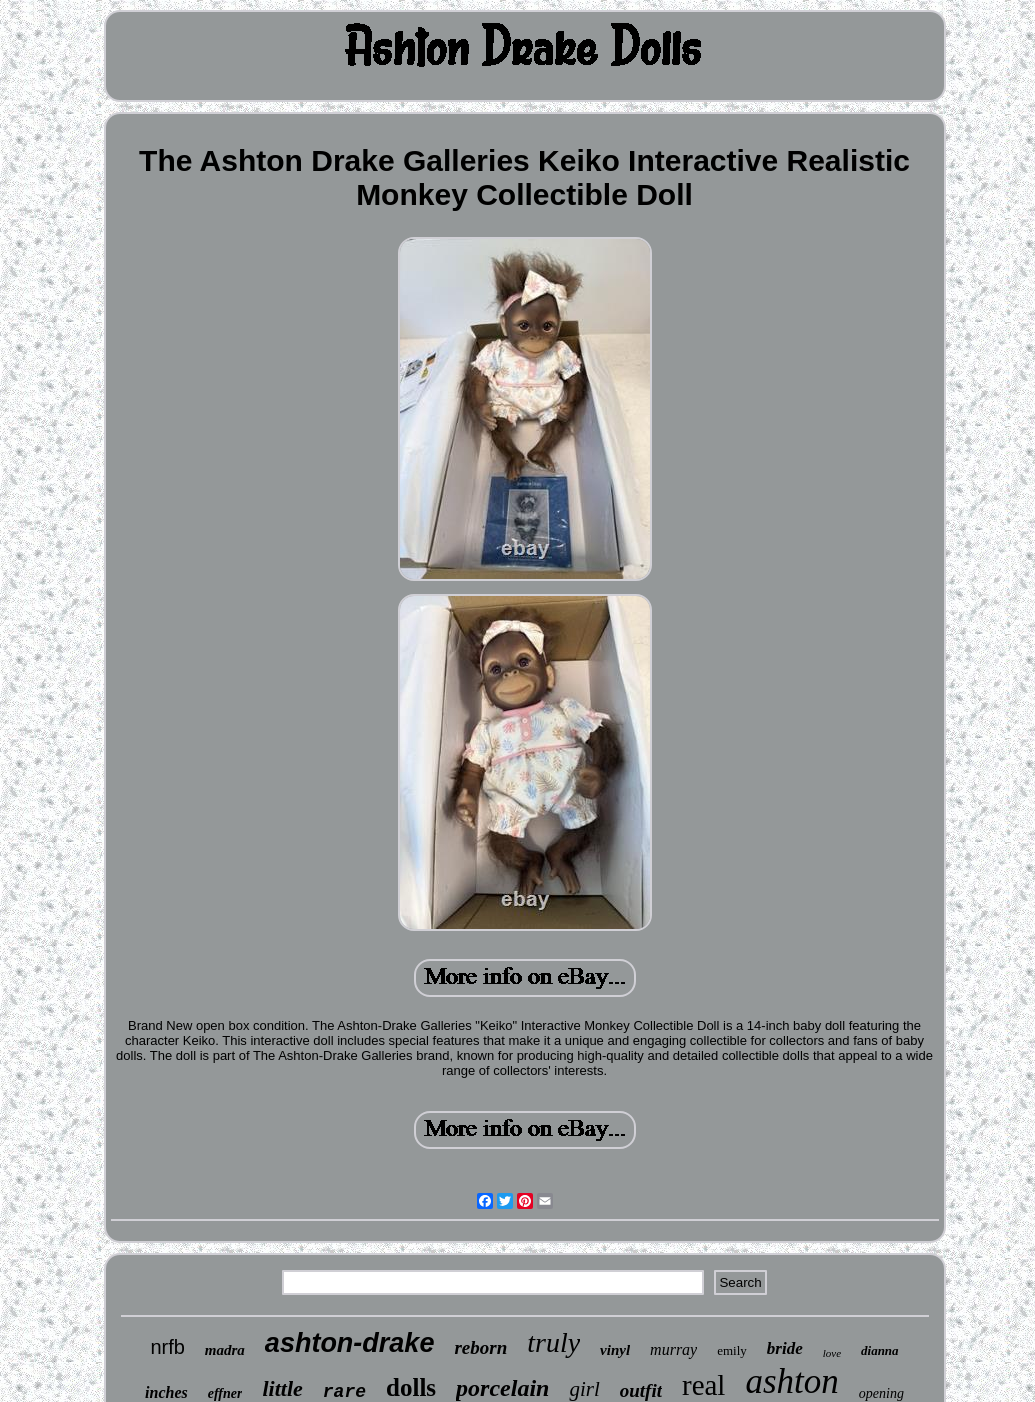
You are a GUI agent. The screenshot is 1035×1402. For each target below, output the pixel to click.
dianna (880, 1350)
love (832, 1353)
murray (673, 1349)
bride (785, 1348)
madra (225, 1350)
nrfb (167, 1347)
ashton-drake (350, 1343)
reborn (480, 1347)
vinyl (615, 1350)
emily (732, 1350)
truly (553, 1342)
